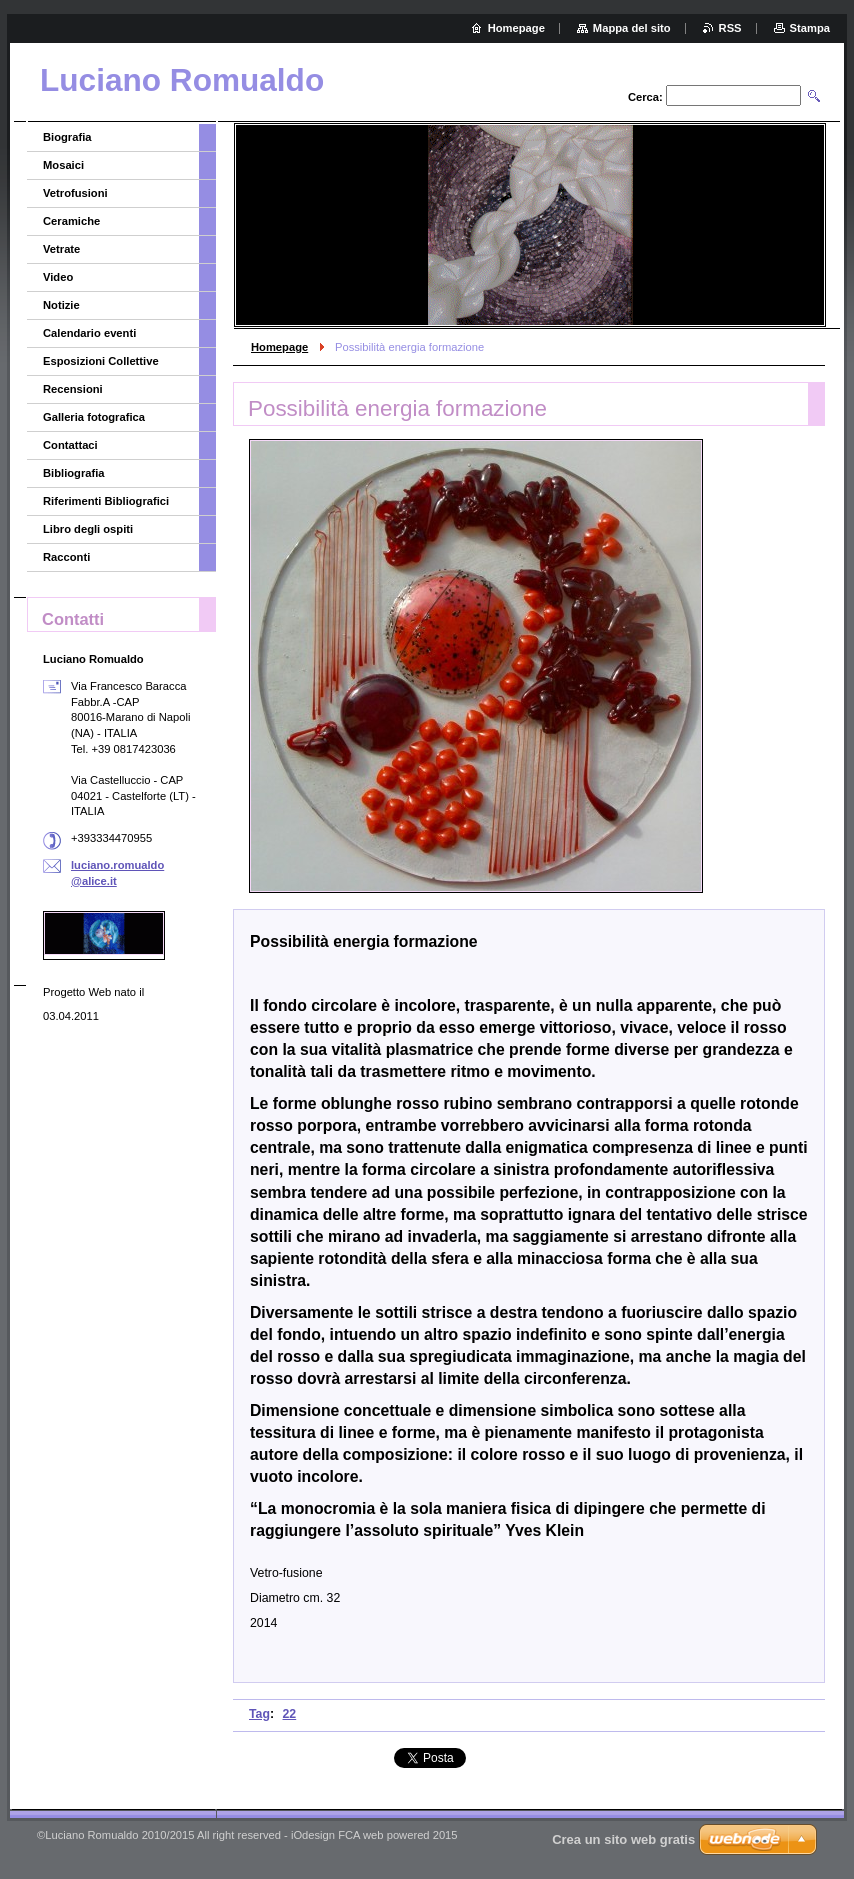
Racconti (66, 557)
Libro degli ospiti (88, 529)
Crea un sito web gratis (623, 1839)
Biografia (67, 137)
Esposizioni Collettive (101, 361)
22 (290, 1714)
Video (58, 277)
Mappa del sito (632, 28)
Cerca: (645, 97)
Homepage (279, 347)
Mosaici (63, 165)
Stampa (810, 28)
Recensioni (73, 389)
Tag (259, 1714)
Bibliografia (74, 473)
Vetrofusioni (75, 193)
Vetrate (61, 249)
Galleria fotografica (94, 417)
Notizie (61, 305)
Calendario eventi (89, 333)
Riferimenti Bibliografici (106, 501)
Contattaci (70, 445)
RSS (730, 28)
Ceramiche (71, 221)
